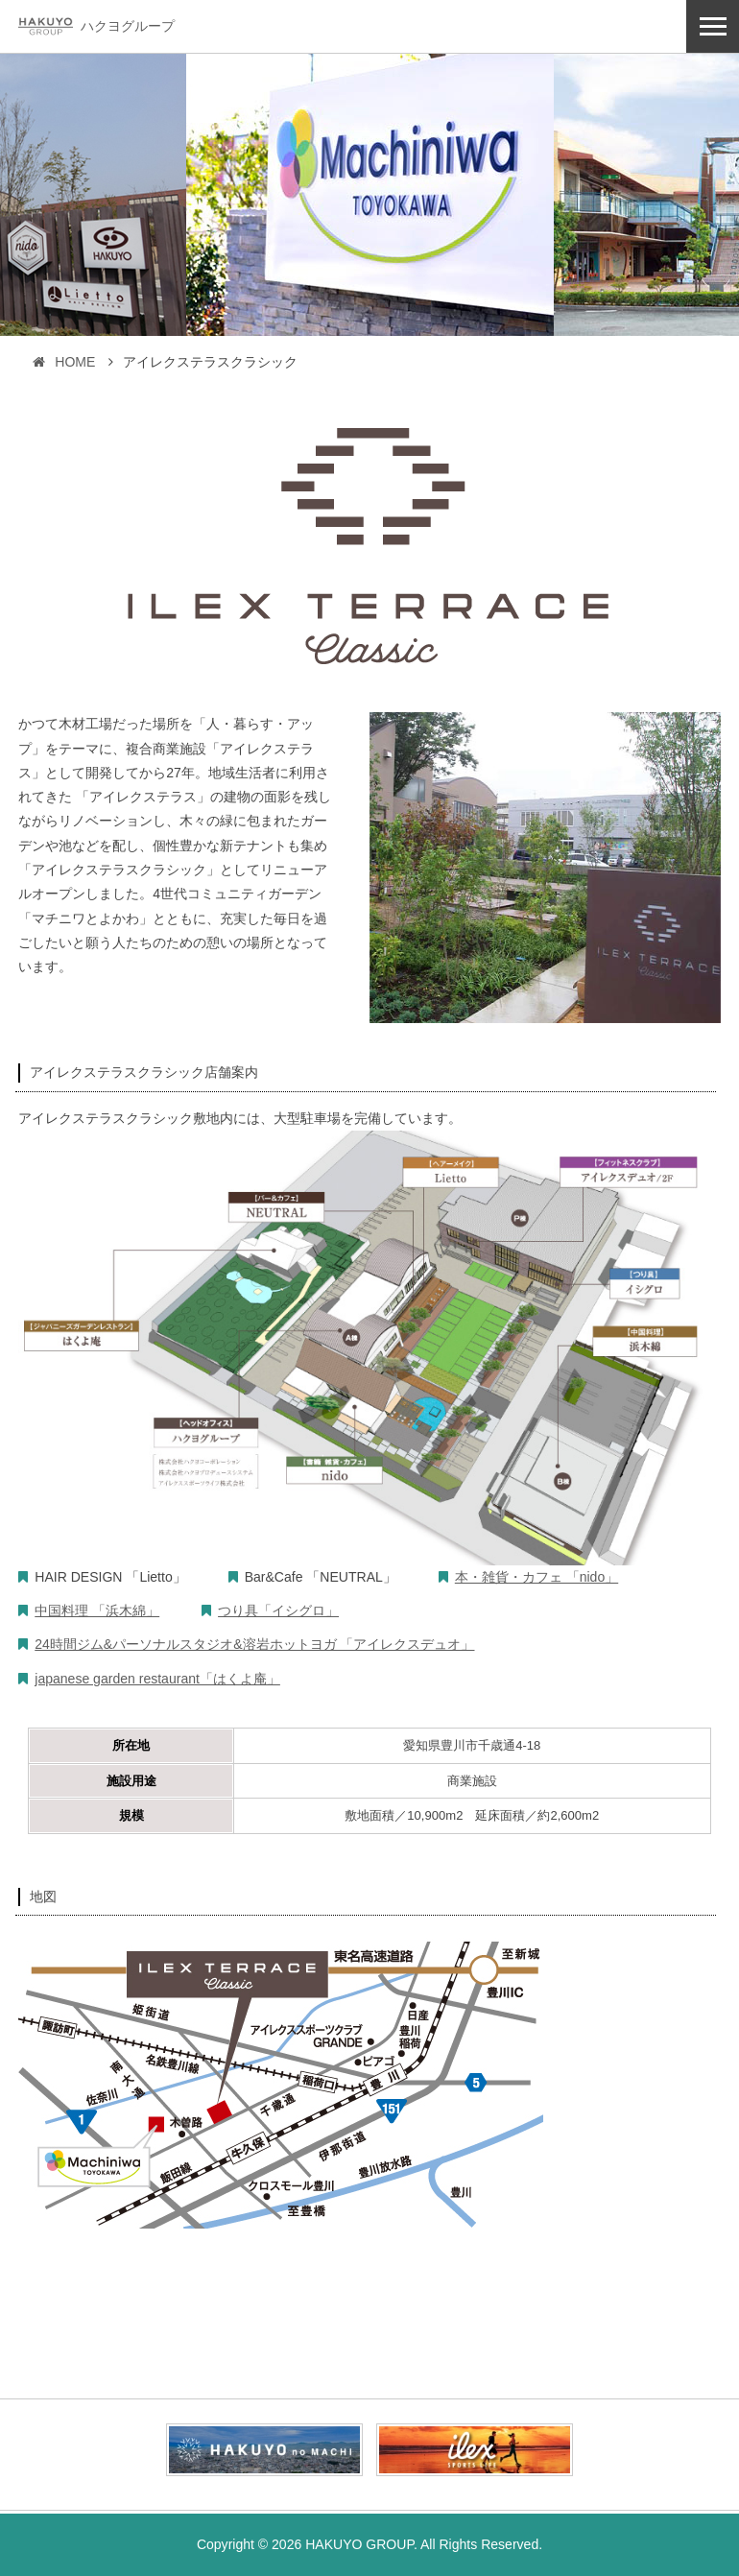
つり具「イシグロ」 (278, 1610)
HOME (64, 362)
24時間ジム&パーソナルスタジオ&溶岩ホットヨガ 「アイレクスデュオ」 (254, 1644)
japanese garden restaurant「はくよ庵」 (157, 1678)
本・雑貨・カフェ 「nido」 (536, 1577)
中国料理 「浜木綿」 (97, 1610)
